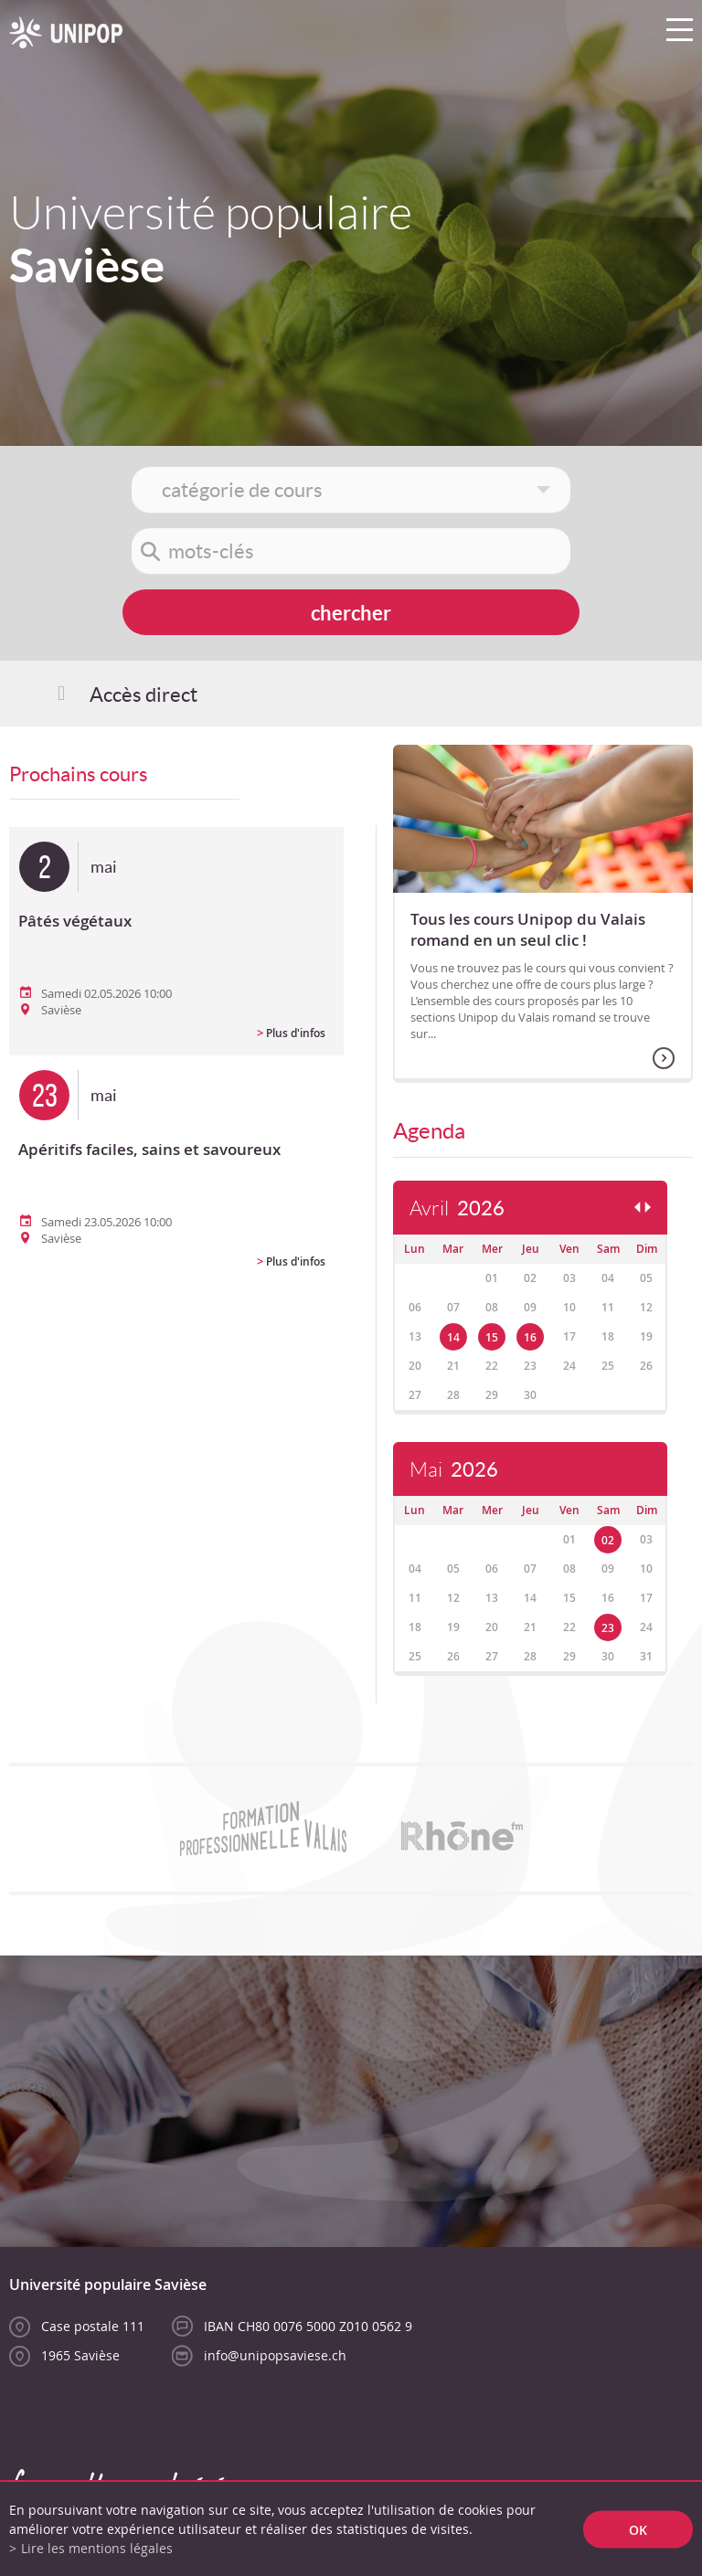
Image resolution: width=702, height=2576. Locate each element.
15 (491, 1337)
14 (453, 1337)
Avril (457, 1208)
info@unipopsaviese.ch (275, 2355)
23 (607, 1628)
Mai (454, 1469)
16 (530, 1337)
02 (607, 1540)
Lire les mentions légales (97, 2548)
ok (638, 2529)
